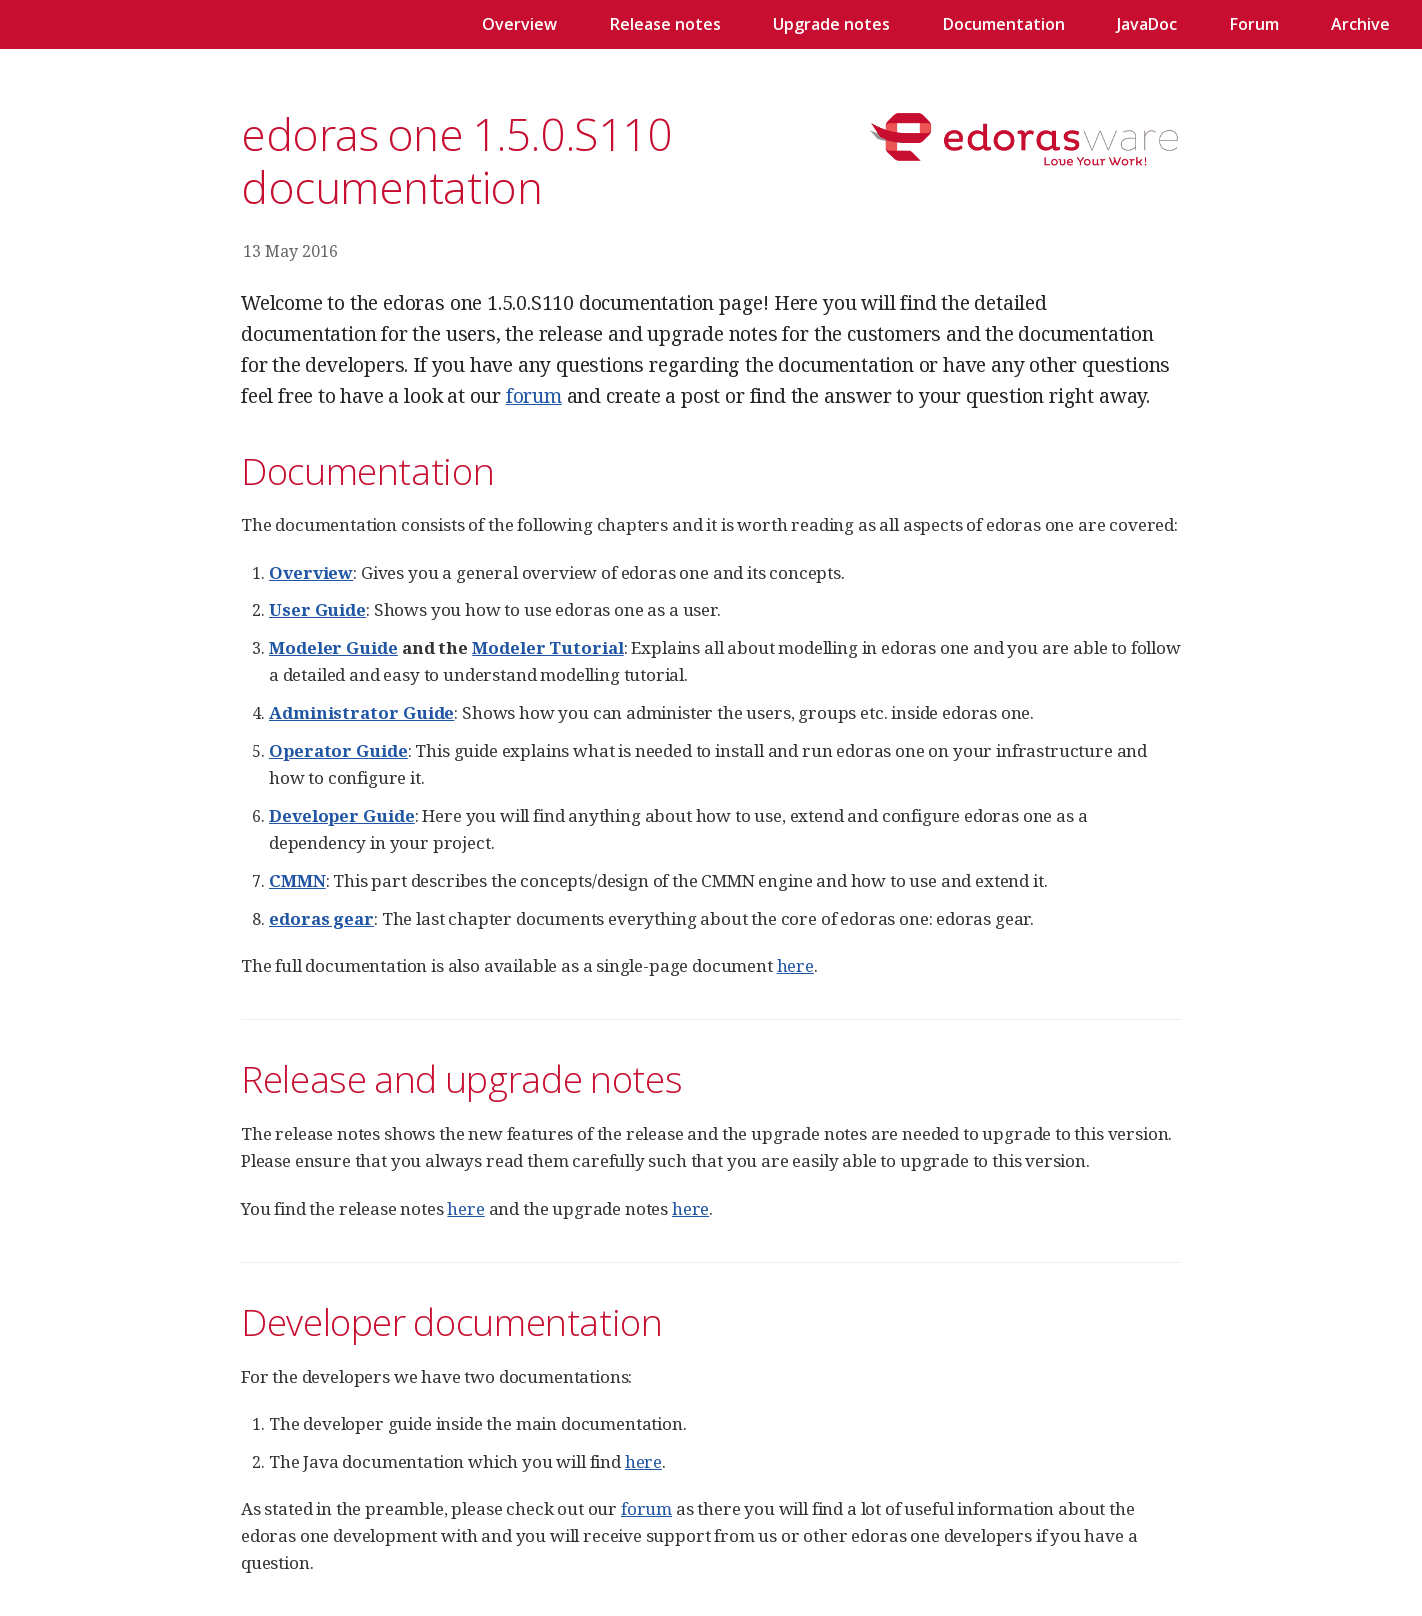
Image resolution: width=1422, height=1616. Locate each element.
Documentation (1004, 24)
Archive (1360, 24)
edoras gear (321, 918)
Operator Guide (338, 750)
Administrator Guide (361, 712)
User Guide (317, 609)
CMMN (297, 880)
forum (534, 395)
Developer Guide (342, 815)
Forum (1254, 24)
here (795, 965)
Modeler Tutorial (548, 647)
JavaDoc (1147, 24)
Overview (519, 24)
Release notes (665, 24)
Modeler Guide (333, 647)
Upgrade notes (831, 24)
